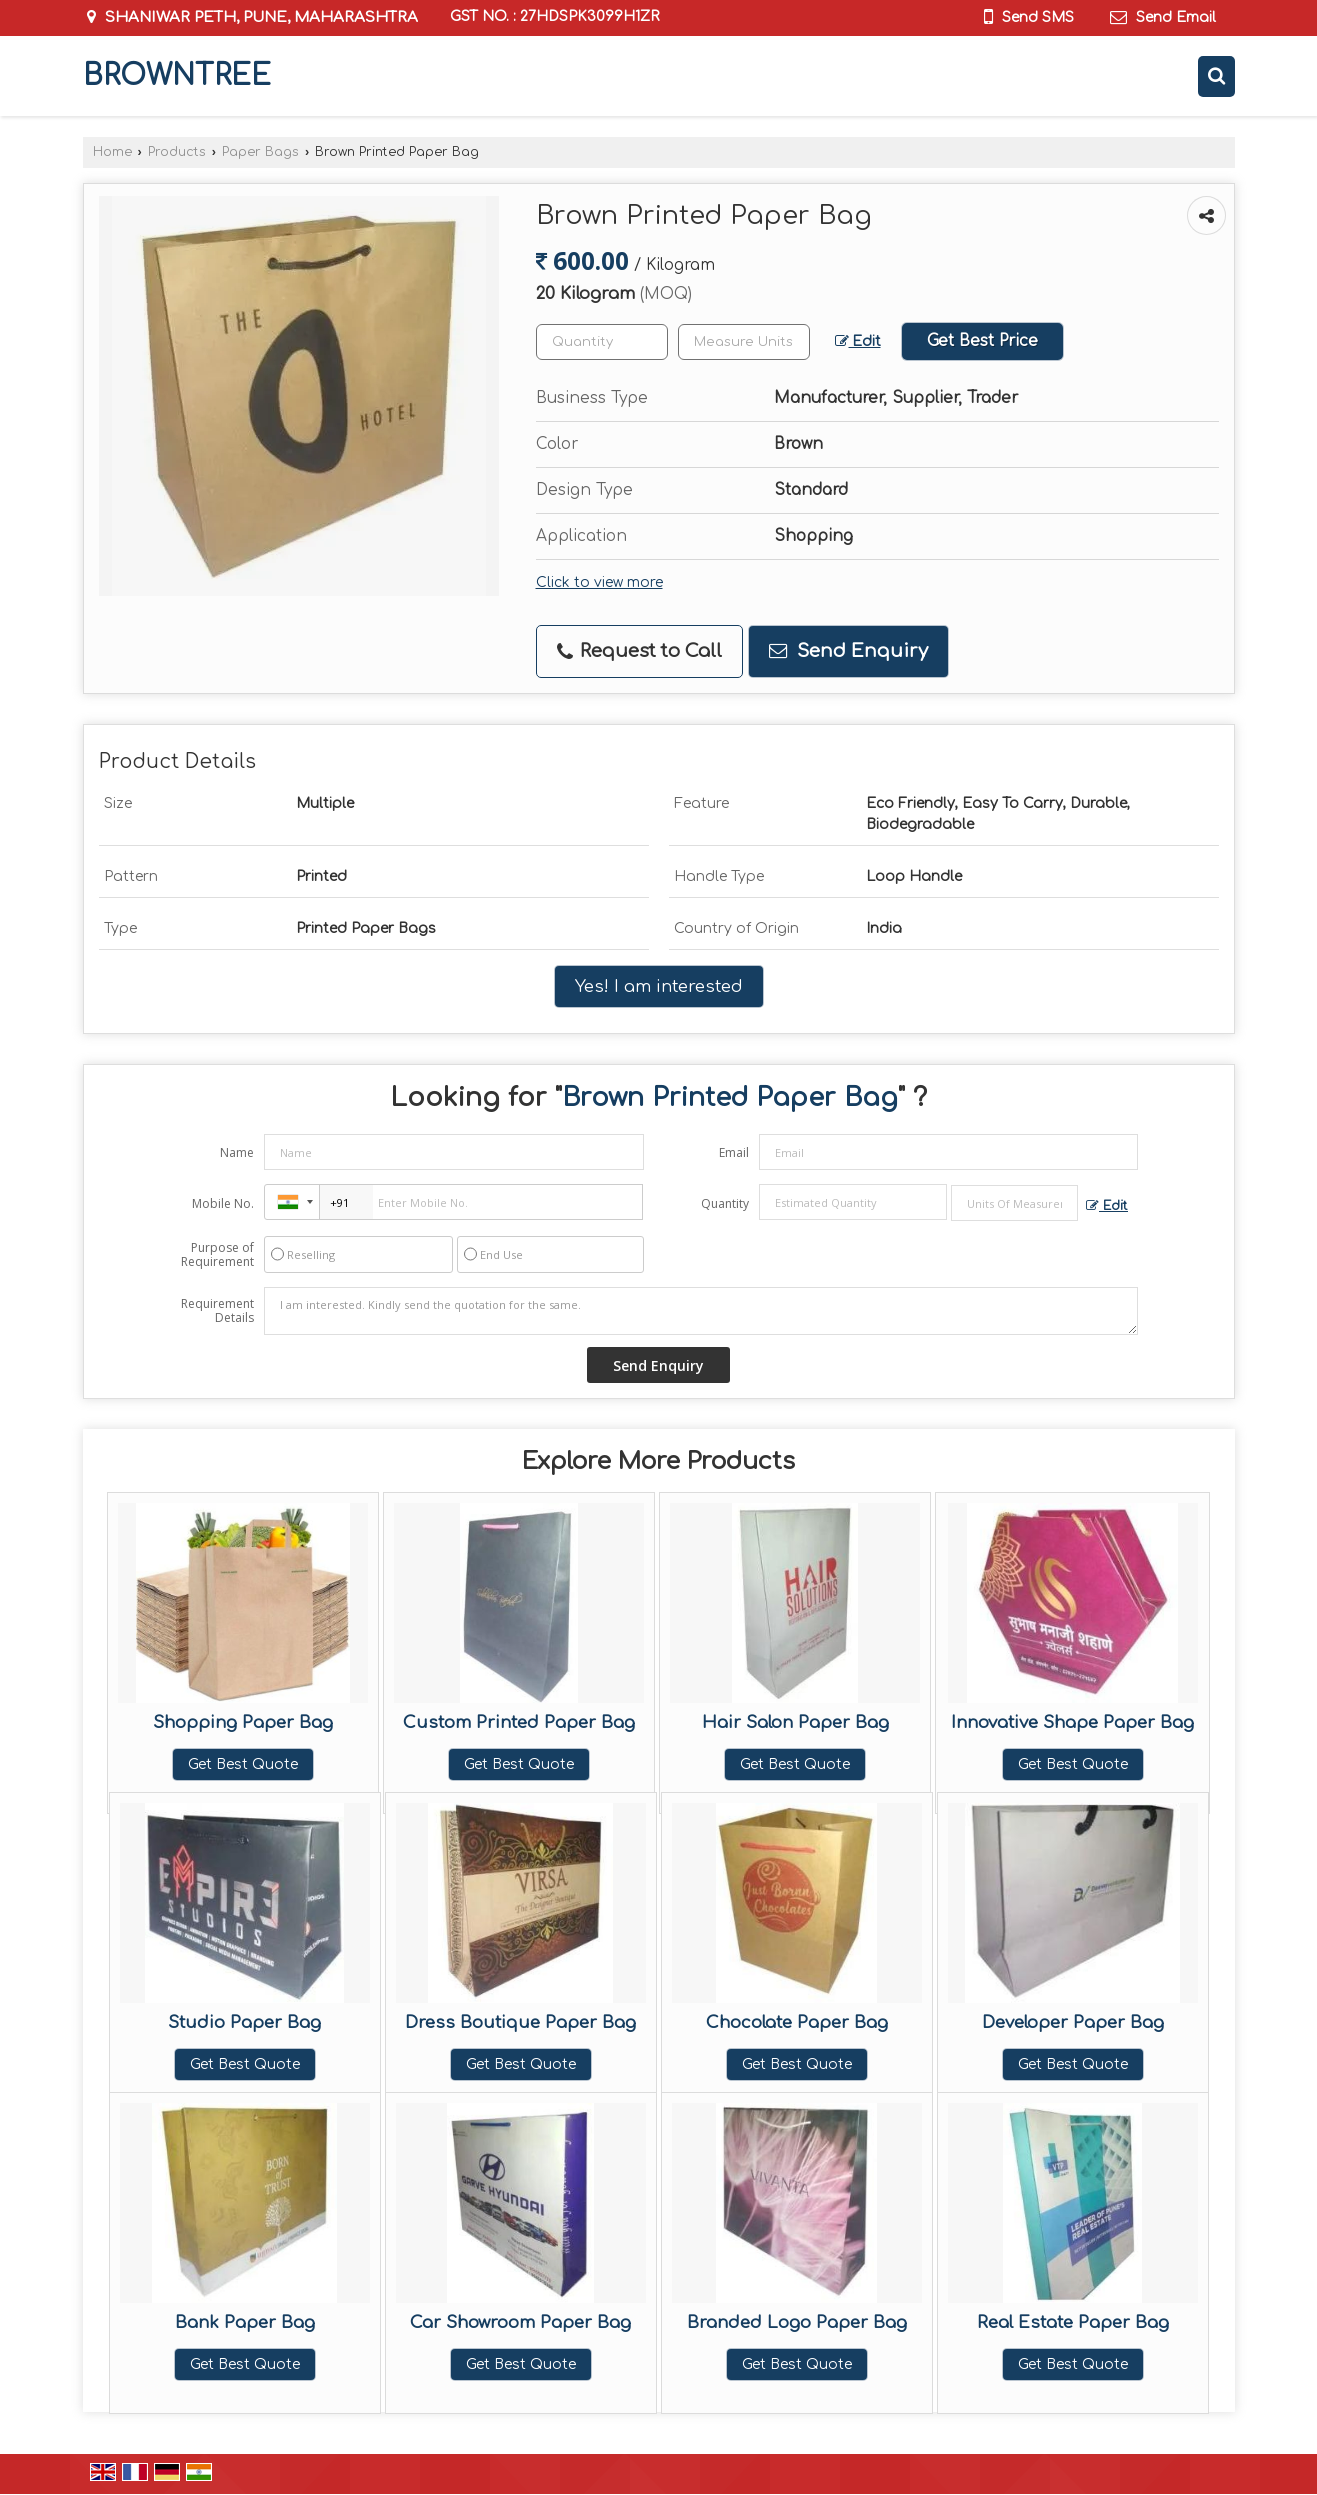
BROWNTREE (177, 76)
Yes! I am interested (659, 986)
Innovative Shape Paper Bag (1072, 1722)
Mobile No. (223, 1203)
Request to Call (639, 651)
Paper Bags (260, 152)
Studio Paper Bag (244, 2022)
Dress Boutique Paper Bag (520, 2022)
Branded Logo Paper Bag (797, 2322)
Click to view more (599, 582)
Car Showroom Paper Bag (520, 2322)
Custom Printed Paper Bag (519, 1722)
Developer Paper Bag (1073, 2022)
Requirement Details (217, 1311)
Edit (858, 341)
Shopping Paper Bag (243, 1722)
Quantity (725, 1203)
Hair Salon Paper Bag (795, 1722)
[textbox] (744, 342)
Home (112, 152)
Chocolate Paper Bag (797, 2022)
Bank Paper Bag (245, 2322)
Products (177, 152)
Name (237, 1152)
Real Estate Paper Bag (1073, 2322)
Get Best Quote (243, 1764)
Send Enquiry (848, 651)
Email (734, 1152)
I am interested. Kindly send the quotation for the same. (701, 1311)
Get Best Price (982, 341)
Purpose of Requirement (217, 1255)
